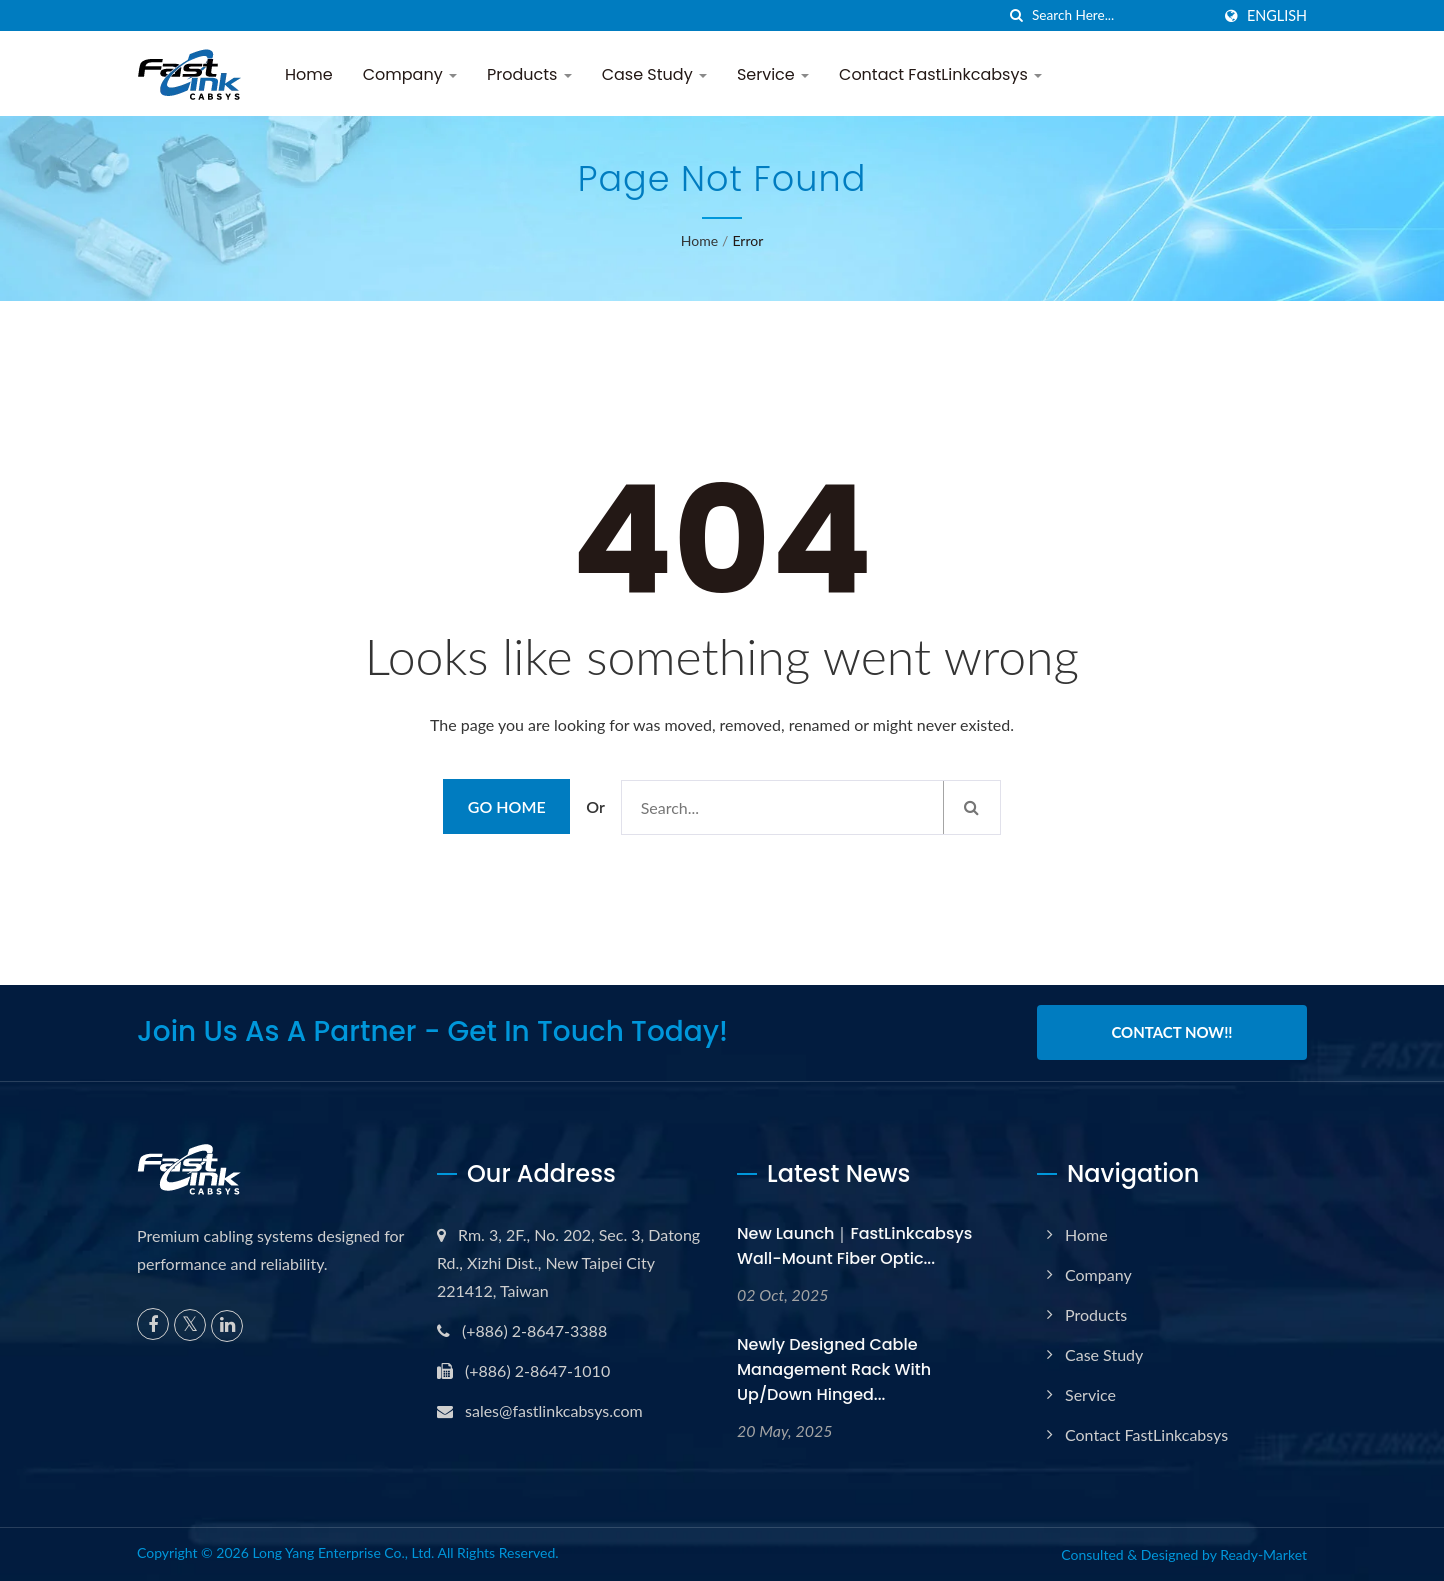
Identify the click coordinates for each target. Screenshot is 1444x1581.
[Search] (1121, 15)
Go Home (507, 806)
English (1277, 16)
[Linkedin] (227, 1325)
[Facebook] (153, 1323)
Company (410, 74)
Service (773, 74)
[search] (1017, 15)
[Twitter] (190, 1324)
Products (529, 74)
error (747, 240)
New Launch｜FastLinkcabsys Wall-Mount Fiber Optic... (854, 1245)
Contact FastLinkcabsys (940, 74)
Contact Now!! (1171, 1032)
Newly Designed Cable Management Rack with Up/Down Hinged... (834, 1368)
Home (309, 74)
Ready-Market (1263, 1554)
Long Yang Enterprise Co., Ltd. (343, 1552)
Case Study (654, 74)
